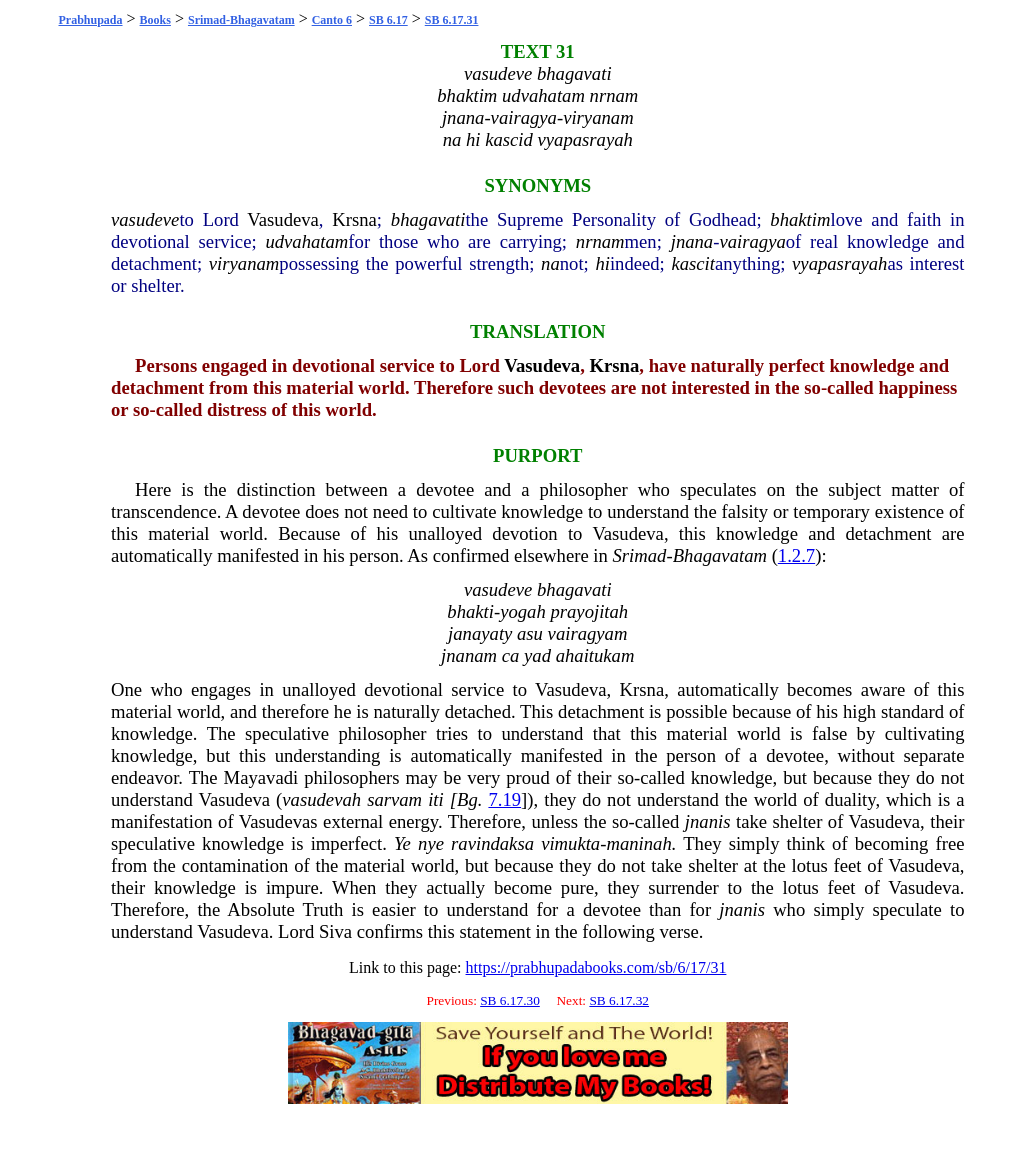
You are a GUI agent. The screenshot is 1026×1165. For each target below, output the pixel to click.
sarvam (394, 799)
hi (602, 263)
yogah (523, 611)
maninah (638, 843)
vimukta (570, 843)
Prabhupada (91, 20)
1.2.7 (796, 555)
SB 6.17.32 (619, 1000)
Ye (402, 843)
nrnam (600, 241)
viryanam (244, 263)
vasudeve (145, 219)
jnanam (469, 655)
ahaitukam (595, 655)
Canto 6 (332, 20)
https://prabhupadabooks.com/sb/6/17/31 (596, 967)
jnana (692, 241)
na (550, 263)
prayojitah (589, 611)
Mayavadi (261, 777)
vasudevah (321, 799)
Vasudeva (283, 219)
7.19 (504, 799)
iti (436, 799)
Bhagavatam (720, 555)
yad (537, 655)
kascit (693, 263)
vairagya (752, 241)
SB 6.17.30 (510, 1000)
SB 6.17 (388, 20)
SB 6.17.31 (452, 20)
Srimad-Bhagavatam (241, 20)
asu (530, 633)
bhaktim (800, 219)
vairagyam (588, 633)
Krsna (354, 219)
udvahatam (306, 241)
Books (155, 20)
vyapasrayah (839, 263)
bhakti (470, 611)
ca (511, 655)
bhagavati (428, 219)
